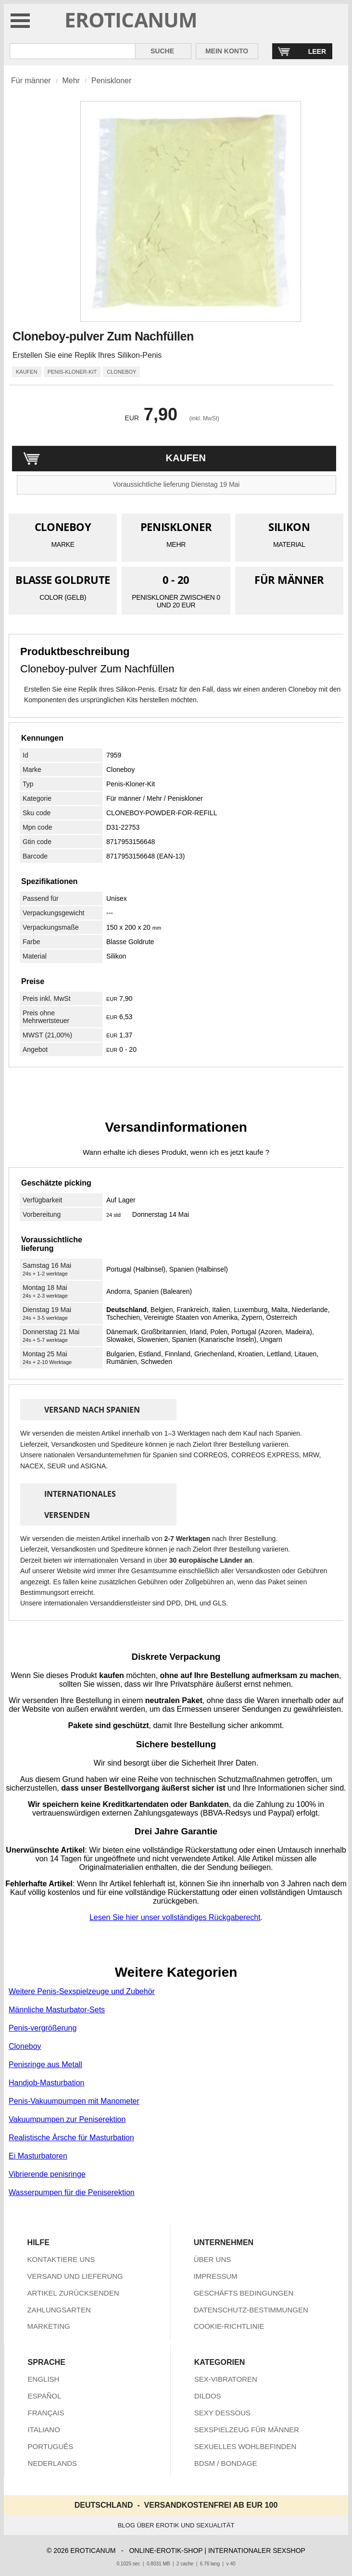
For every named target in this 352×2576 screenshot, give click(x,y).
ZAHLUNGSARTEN (59, 2310)
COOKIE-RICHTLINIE (229, 2326)
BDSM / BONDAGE (225, 2463)
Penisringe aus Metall (45, 2064)
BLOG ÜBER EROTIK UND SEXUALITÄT (176, 2525)
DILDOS (207, 2396)
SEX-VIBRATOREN (225, 2379)
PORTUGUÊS (51, 2446)
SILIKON (289, 526)
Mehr (70, 80)
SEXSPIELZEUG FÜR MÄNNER (246, 2429)
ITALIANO (44, 2429)
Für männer (31, 80)
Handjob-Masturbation (46, 2083)
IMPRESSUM (216, 2276)
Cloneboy (120, 769)
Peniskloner (111, 80)
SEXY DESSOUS (222, 2413)
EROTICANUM (131, 19)
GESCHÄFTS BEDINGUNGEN (244, 2293)
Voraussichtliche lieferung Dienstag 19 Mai (176, 484)
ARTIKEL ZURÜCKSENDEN (73, 2293)
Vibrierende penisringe (47, 2174)
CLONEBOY (63, 526)
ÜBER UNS (212, 2259)
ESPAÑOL (45, 2396)
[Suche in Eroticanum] (73, 51)
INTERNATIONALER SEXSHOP (256, 2550)
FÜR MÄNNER (289, 579)
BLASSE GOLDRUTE (62, 579)
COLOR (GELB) (62, 597)
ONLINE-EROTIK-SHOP (165, 2550)
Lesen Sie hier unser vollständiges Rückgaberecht (175, 1917)
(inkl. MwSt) (204, 418)
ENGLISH (44, 2379)
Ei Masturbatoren (38, 2156)
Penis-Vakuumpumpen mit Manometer (74, 2101)
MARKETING (48, 2326)
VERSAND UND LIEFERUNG (75, 2276)
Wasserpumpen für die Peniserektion (72, 2192)
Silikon (116, 956)
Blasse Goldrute (130, 942)
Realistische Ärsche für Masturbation (71, 2138)
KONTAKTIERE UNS (61, 2259)
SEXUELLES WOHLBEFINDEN (245, 2446)
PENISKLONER (176, 526)
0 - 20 (176, 579)
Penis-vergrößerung (42, 2028)
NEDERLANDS (52, 2463)
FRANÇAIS (46, 2413)
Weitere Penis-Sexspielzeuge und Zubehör (82, 1991)
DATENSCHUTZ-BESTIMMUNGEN (251, 2310)
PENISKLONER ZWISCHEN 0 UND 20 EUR (176, 601)
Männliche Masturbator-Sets (57, 2010)
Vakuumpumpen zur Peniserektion (67, 2119)
